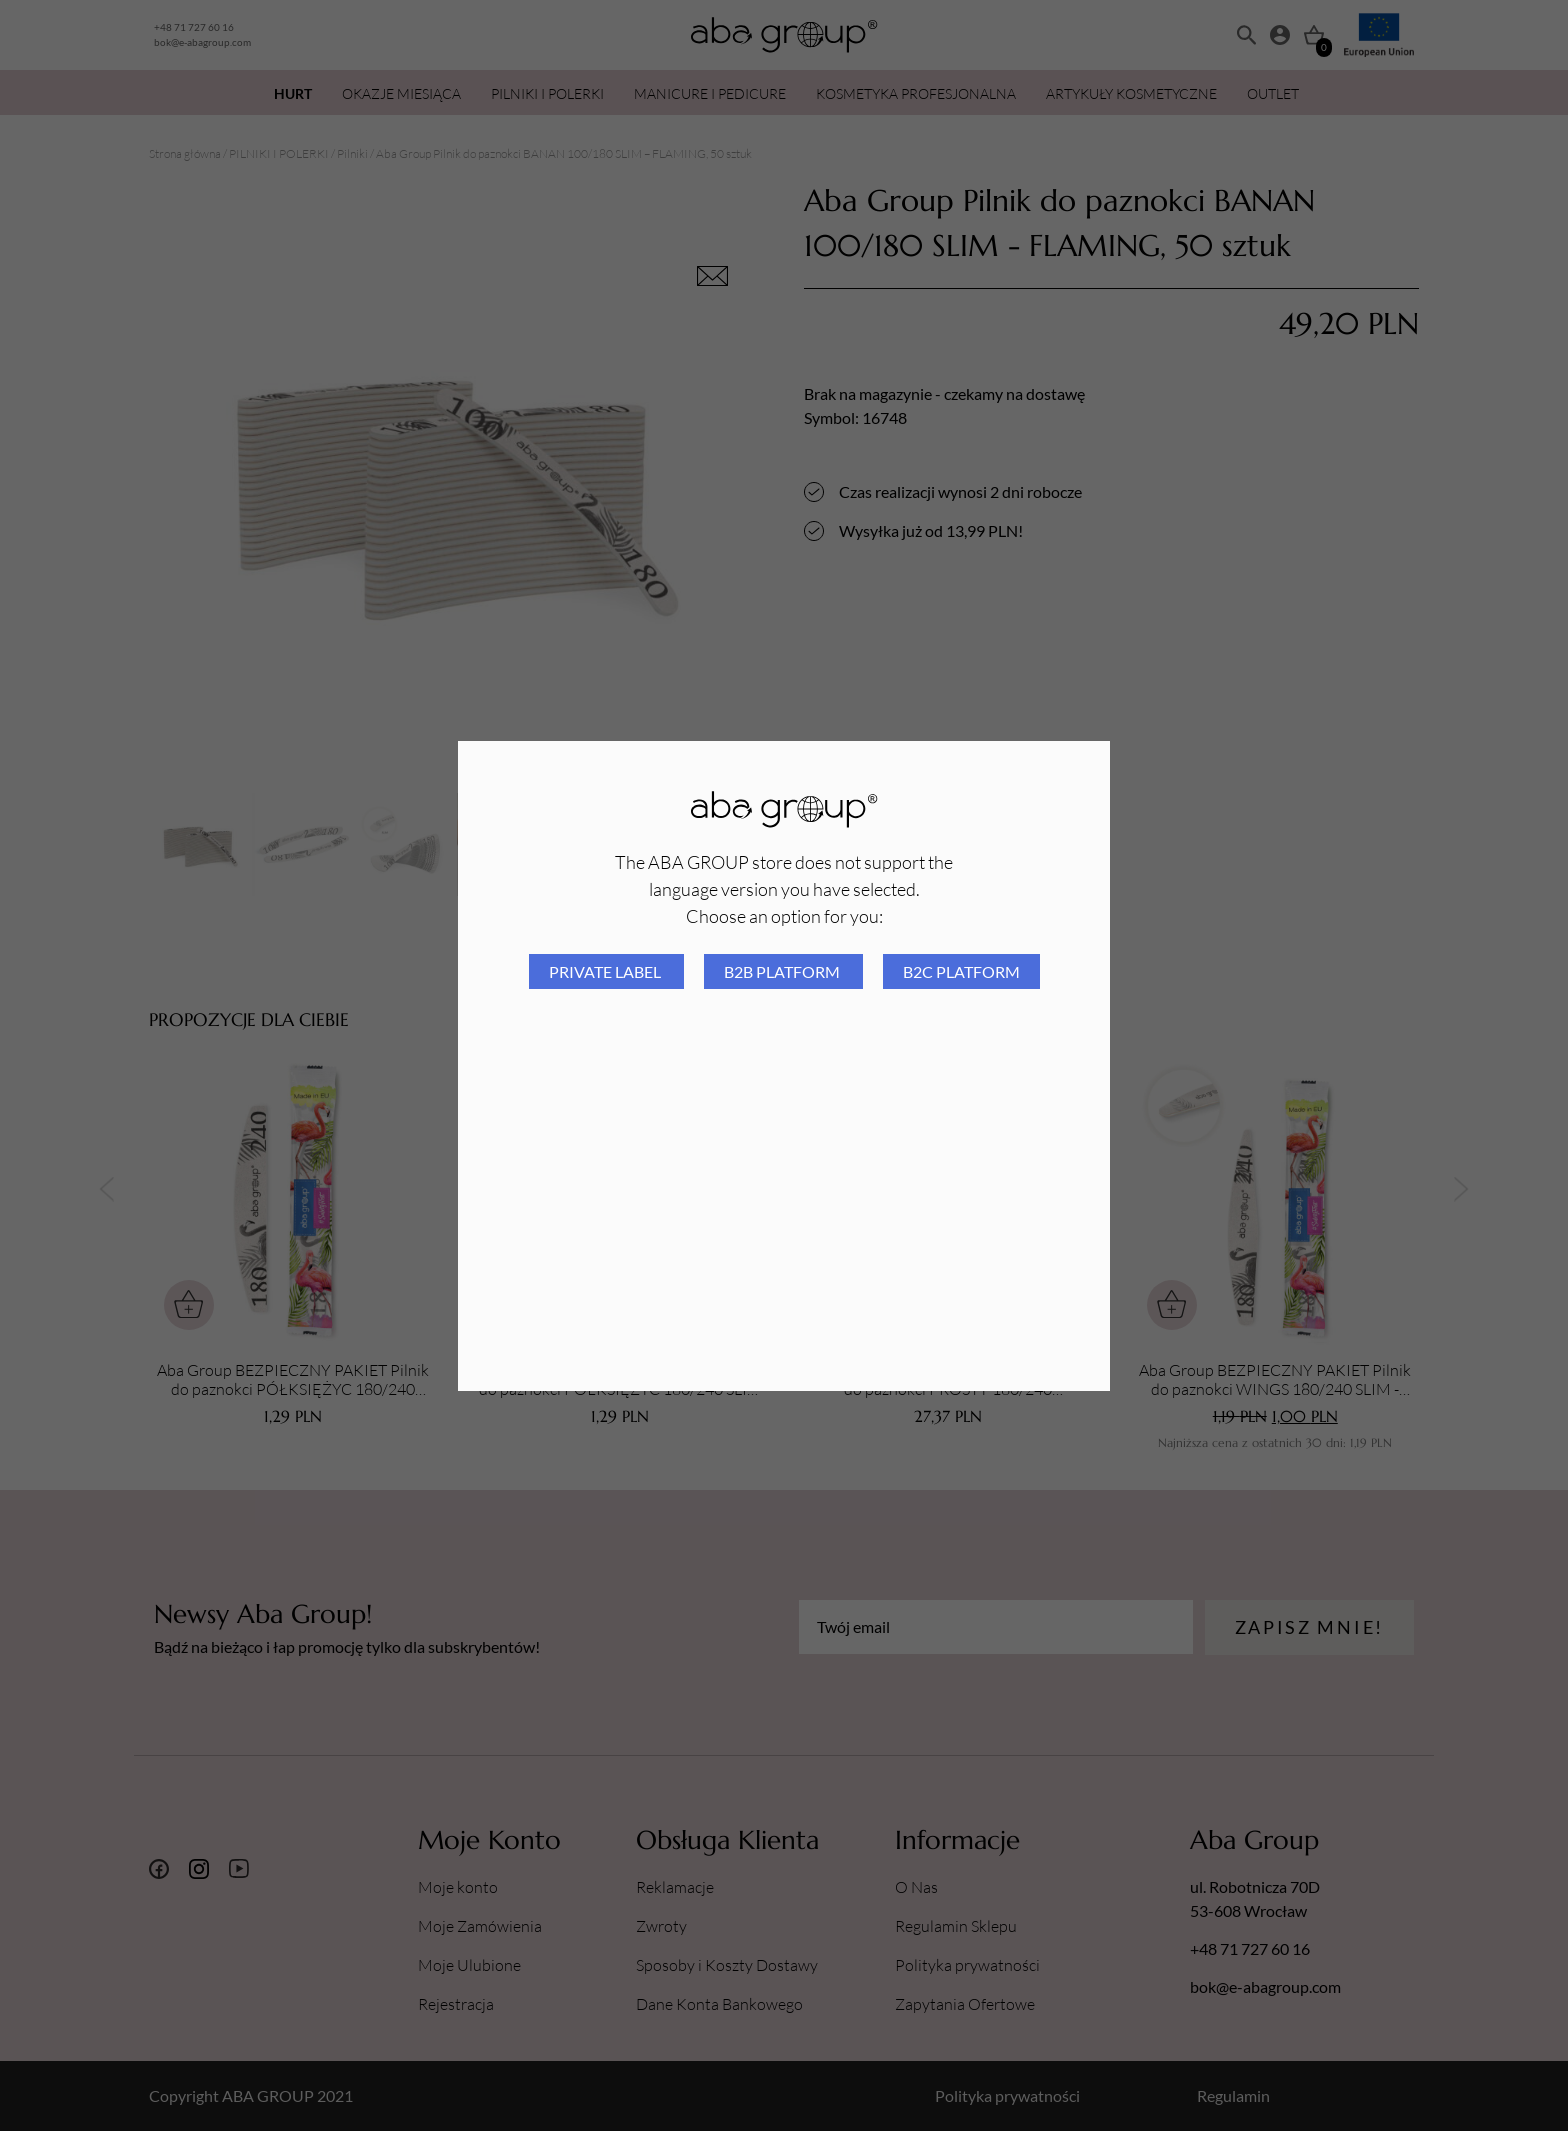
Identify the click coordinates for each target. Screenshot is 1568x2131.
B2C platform (961, 971)
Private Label (606, 971)
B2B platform (783, 971)
